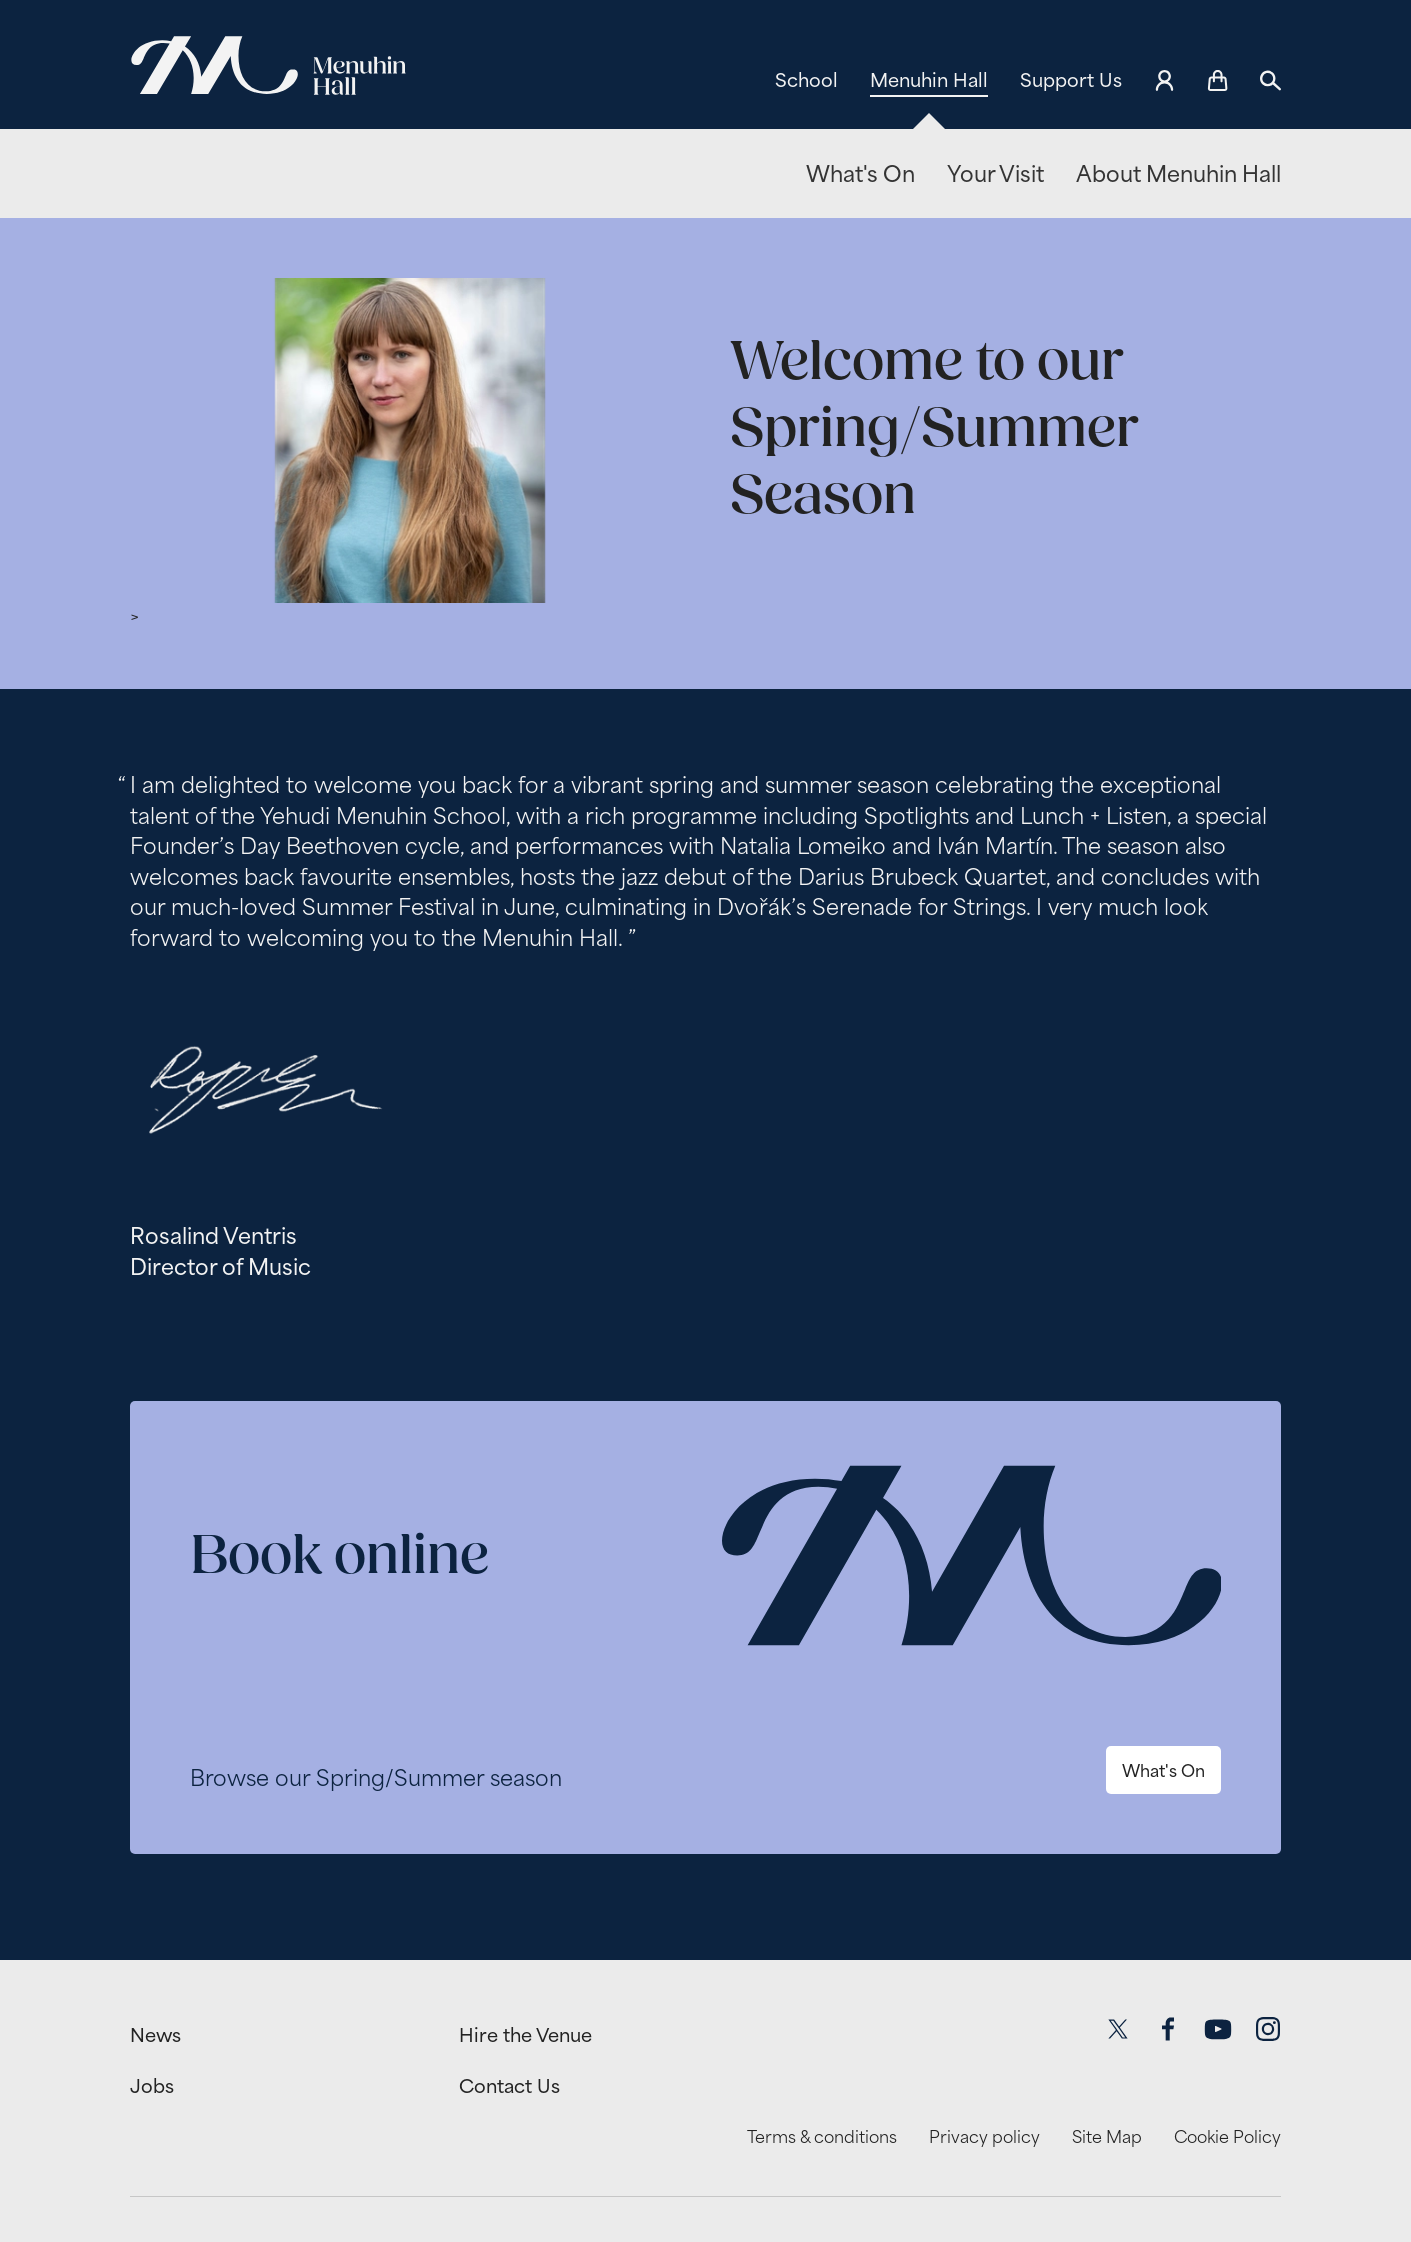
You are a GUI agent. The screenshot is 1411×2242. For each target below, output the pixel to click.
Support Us (1071, 80)
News (155, 2035)
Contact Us (509, 2086)
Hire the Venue (525, 2035)
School (806, 80)
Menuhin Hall (929, 80)
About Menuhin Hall (1178, 174)
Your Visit (995, 174)
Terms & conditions (822, 2137)
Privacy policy (984, 2137)
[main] (705, 1059)
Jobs (152, 2086)
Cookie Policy (1227, 2137)
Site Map (1107, 2137)
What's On (860, 174)
